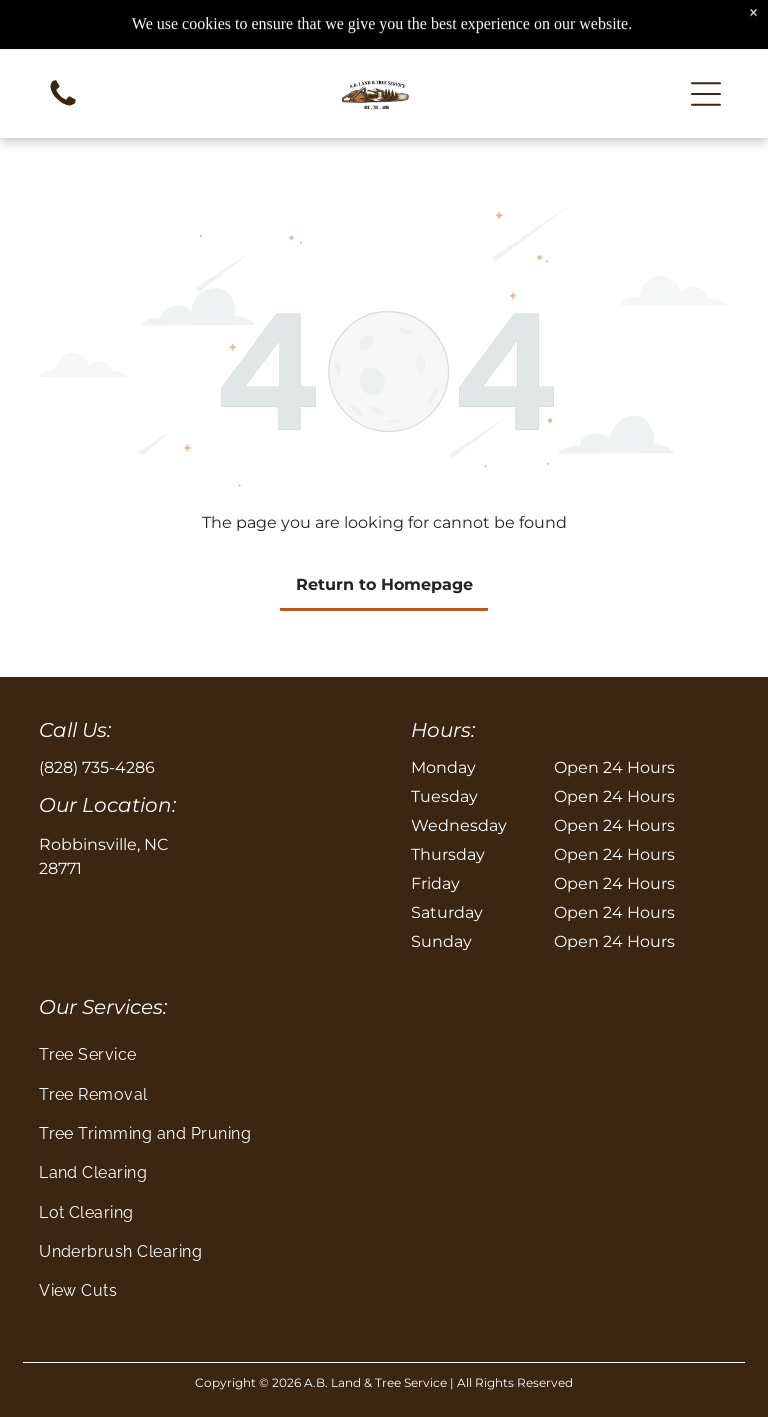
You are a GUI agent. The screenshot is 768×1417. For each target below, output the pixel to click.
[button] (706, 94)
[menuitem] (384, 1054)
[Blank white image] (63, 104)
